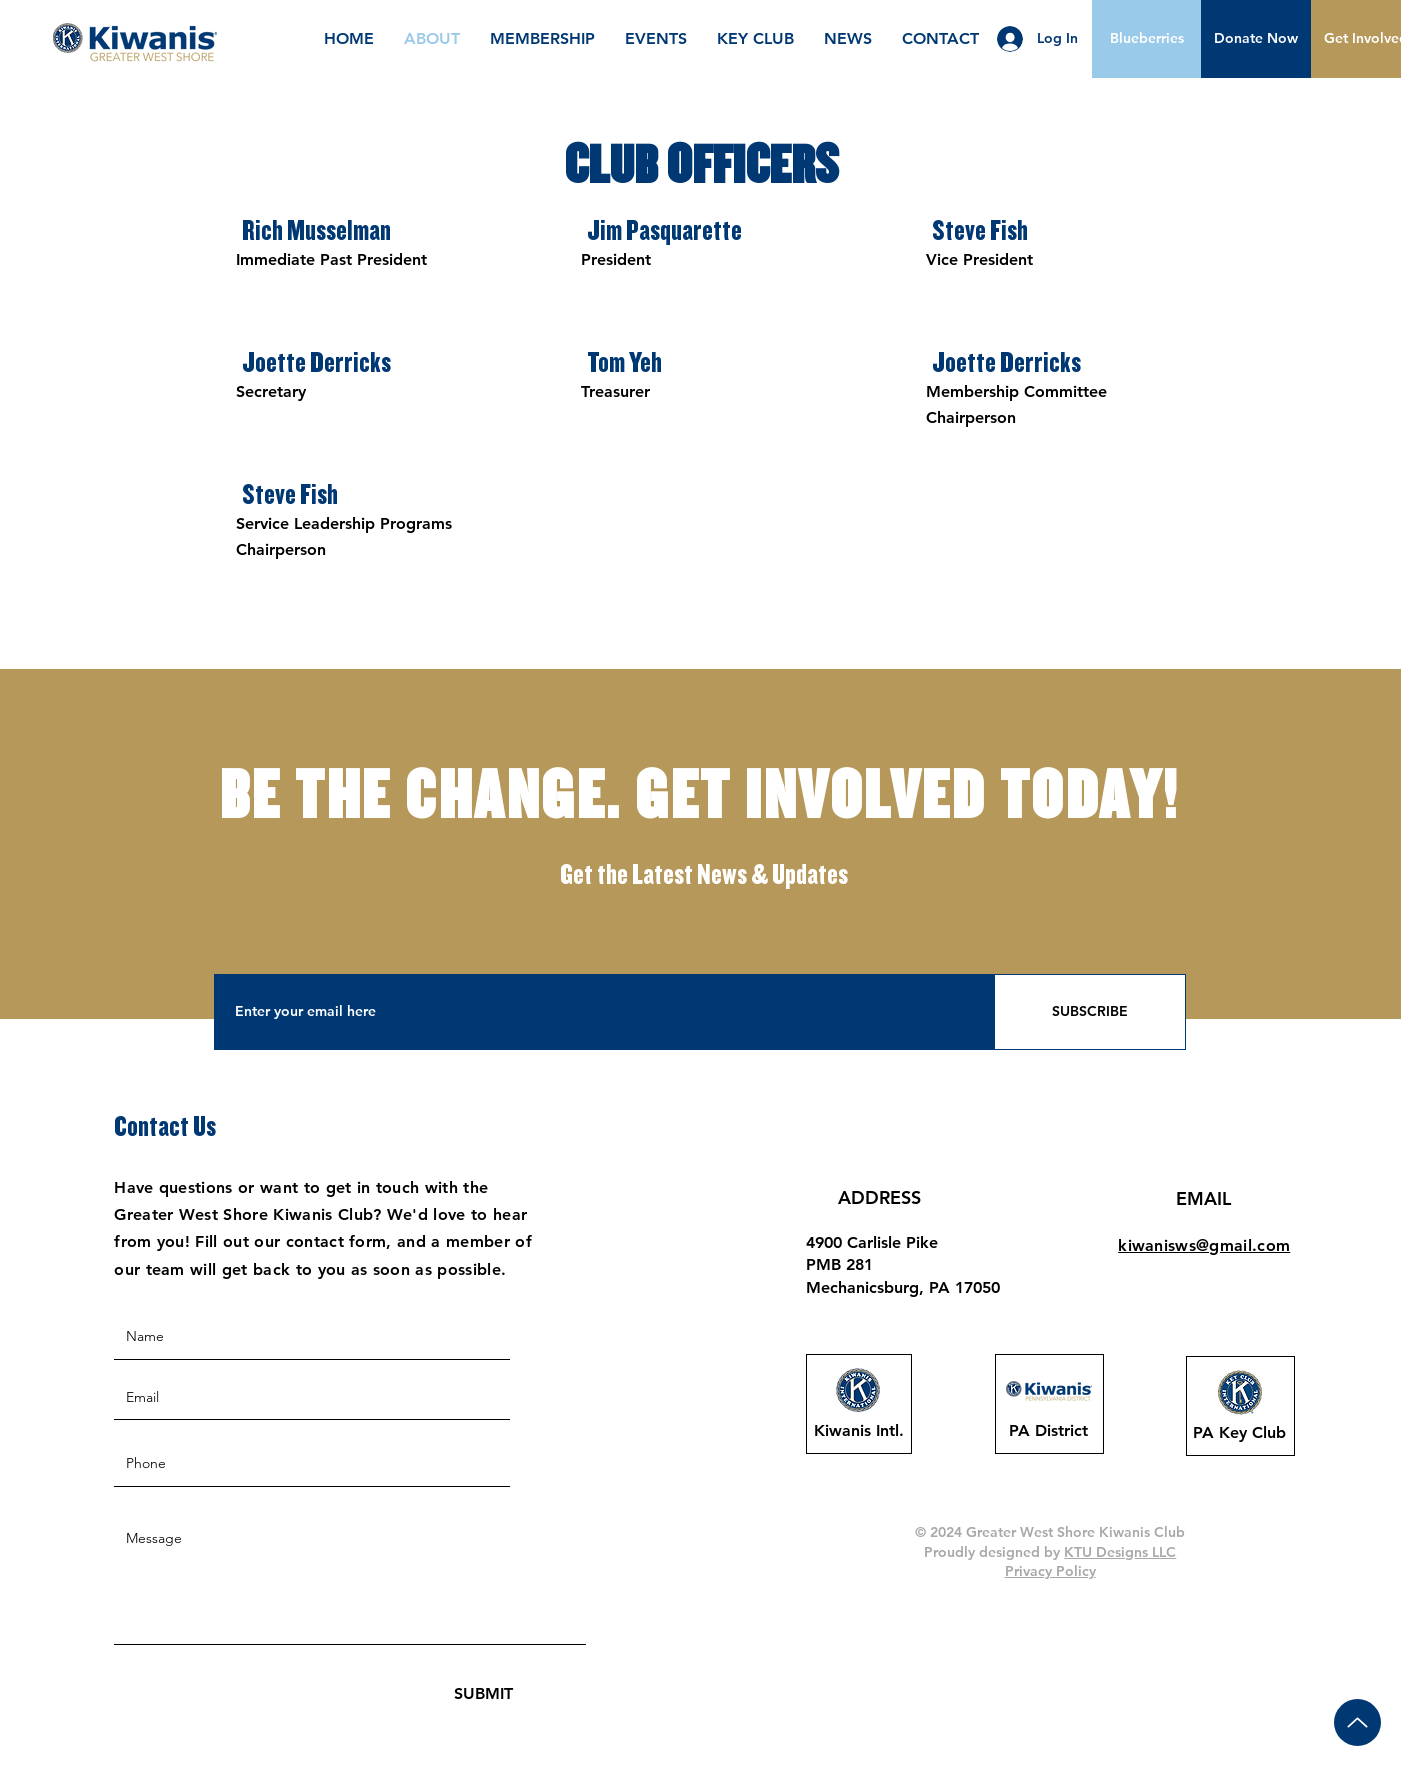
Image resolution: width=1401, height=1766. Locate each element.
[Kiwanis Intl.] (859, 1431)
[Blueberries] (1147, 39)
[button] (1256, 39)
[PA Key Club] (1240, 1433)
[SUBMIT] (483, 1694)
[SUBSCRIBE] (1090, 1012)
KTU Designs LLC (1120, 1552)
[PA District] (1049, 1431)
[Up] (1357, 1722)
